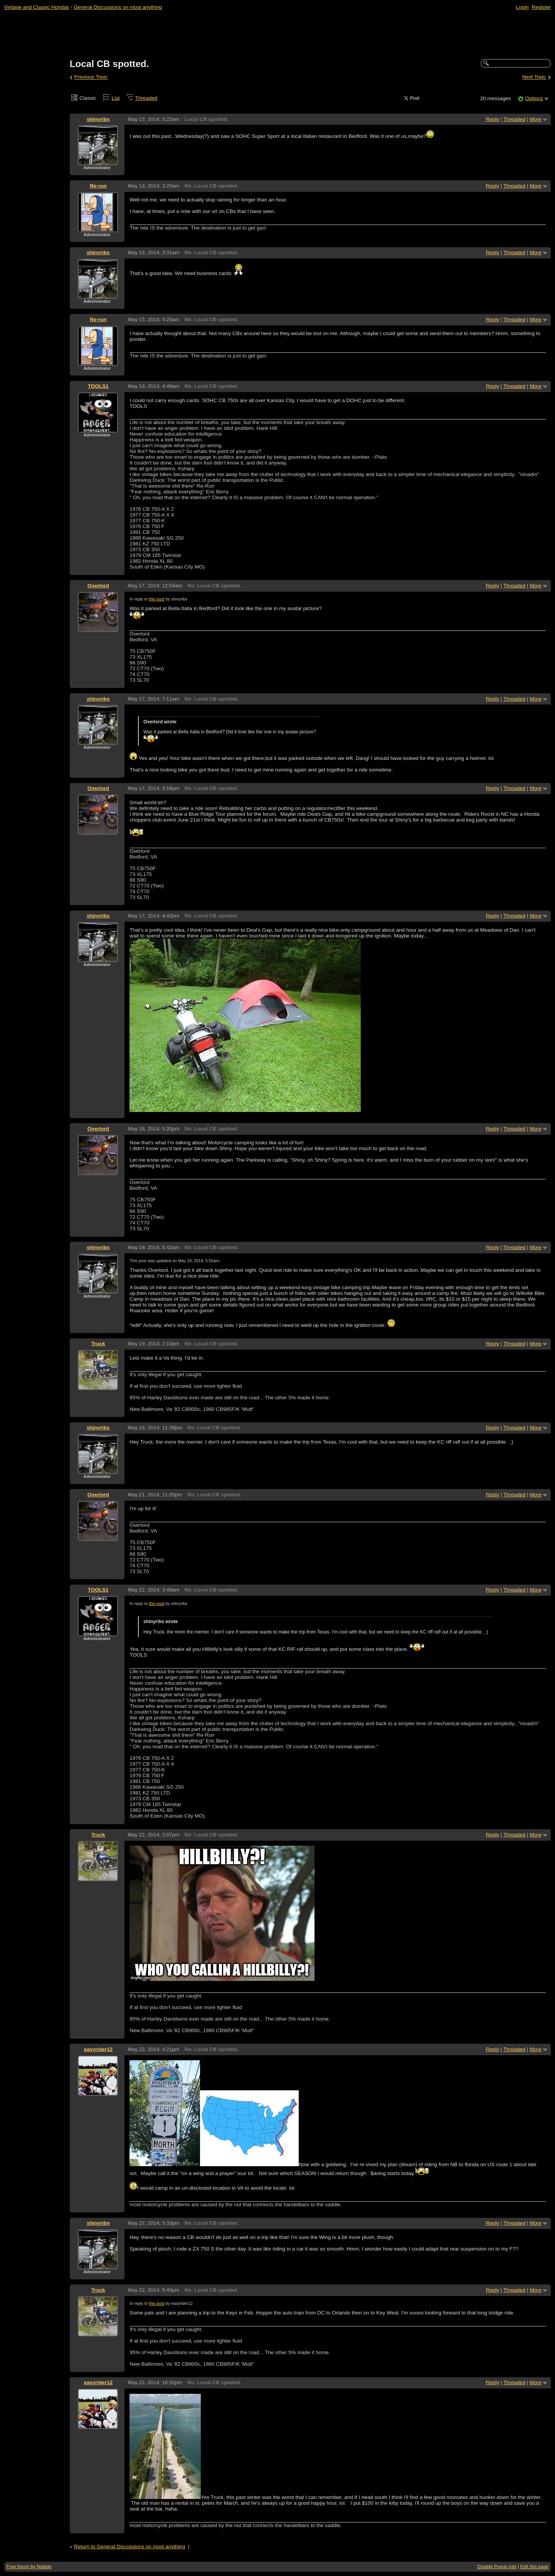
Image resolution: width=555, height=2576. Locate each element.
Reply (492, 119)
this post (156, 599)
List (116, 98)
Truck (98, 1344)
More (536, 119)
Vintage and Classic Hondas (36, 7)
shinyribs (98, 119)
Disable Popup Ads (496, 2566)
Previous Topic (91, 77)
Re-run (98, 186)
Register (541, 7)
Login (522, 7)
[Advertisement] (277, 35)
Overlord (98, 586)
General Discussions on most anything (118, 7)
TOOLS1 (98, 386)
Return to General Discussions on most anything (129, 2546)
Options (534, 98)
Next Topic (534, 77)
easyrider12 (98, 2049)
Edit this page (534, 2566)
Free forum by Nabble (29, 2566)
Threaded (146, 98)
